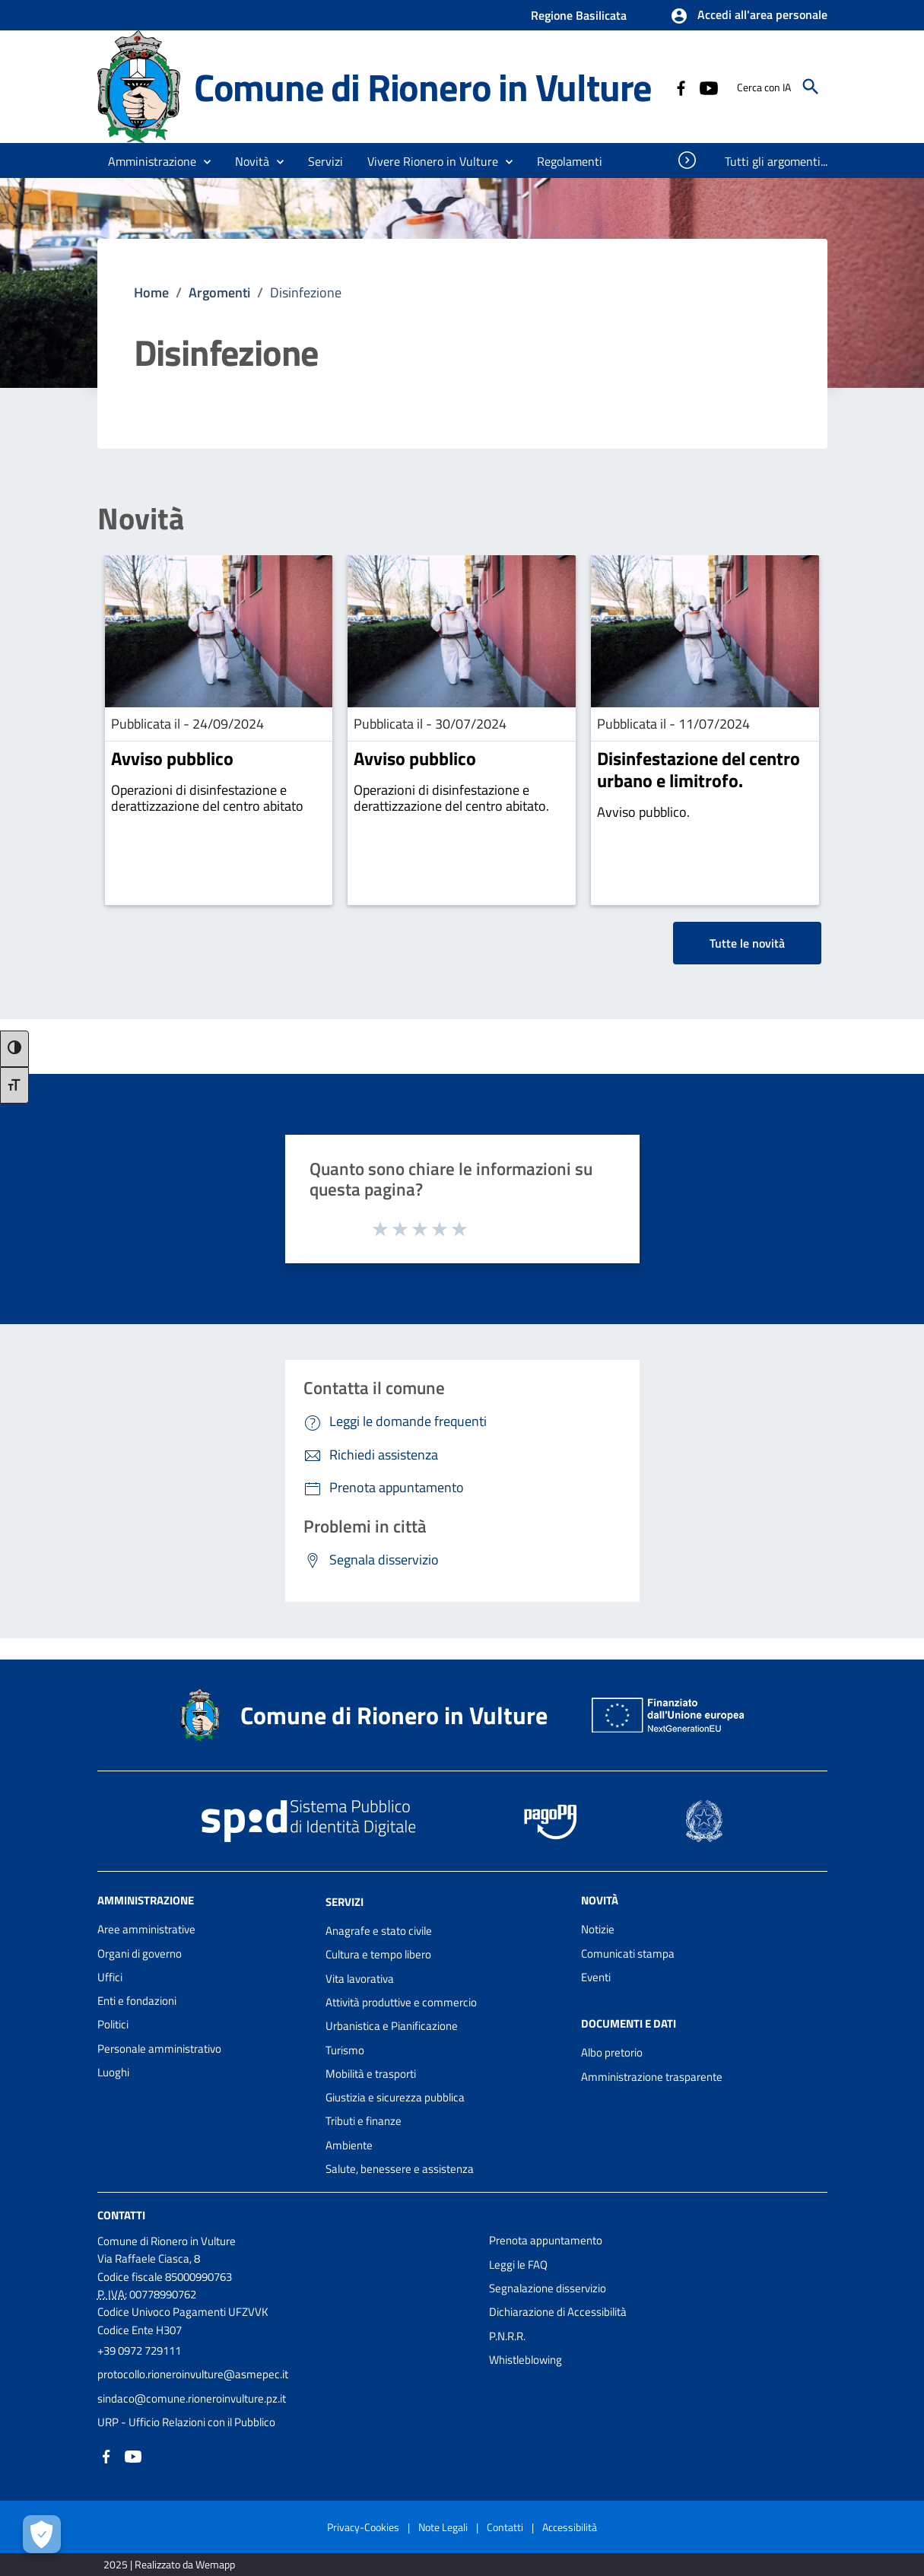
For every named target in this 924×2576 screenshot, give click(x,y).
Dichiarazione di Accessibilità (558, 2311)
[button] (748, 16)
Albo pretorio (612, 2052)
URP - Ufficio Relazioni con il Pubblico (186, 2422)
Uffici (109, 1977)
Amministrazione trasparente (651, 2076)
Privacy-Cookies (363, 2527)
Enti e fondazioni (136, 2000)
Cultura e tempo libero (378, 1954)
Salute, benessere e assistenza (399, 2168)
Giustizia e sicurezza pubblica (395, 2097)
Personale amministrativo (159, 2048)
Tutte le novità (747, 943)
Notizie (597, 1929)
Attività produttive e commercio (401, 2002)
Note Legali (443, 2527)
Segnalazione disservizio (547, 2288)
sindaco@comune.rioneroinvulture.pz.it (191, 2398)
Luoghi (113, 2072)
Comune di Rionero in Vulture (423, 87)
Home (151, 292)
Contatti (121, 2215)
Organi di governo (139, 1953)
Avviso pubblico (172, 758)
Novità (140, 518)
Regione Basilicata (579, 15)
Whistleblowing (525, 2359)
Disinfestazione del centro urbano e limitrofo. (698, 769)
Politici (113, 2024)
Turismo (344, 2050)
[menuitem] (570, 161)
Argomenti (219, 292)
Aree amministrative (146, 1929)
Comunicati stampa (628, 1953)
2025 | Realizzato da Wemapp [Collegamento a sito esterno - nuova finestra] (169, 2564)
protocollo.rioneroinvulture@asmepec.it (192, 2374)
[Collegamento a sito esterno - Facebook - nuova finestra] (681, 87)
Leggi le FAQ (518, 2264)
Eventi (596, 1977)
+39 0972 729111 (139, 2350)
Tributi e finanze (363, 2121)
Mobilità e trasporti (370, 2073)
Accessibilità (569, 2527)
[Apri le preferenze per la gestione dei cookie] (42, 2534)
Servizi (344, 1902)
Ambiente (349, 2145)
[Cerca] (810, 86)
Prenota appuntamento (545, 2240)
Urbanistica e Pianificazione (391, 2025)
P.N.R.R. (507, 2336)
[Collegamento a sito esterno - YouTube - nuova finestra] (708, 87)
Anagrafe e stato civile (378, 1930)
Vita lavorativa (359, 1978)
